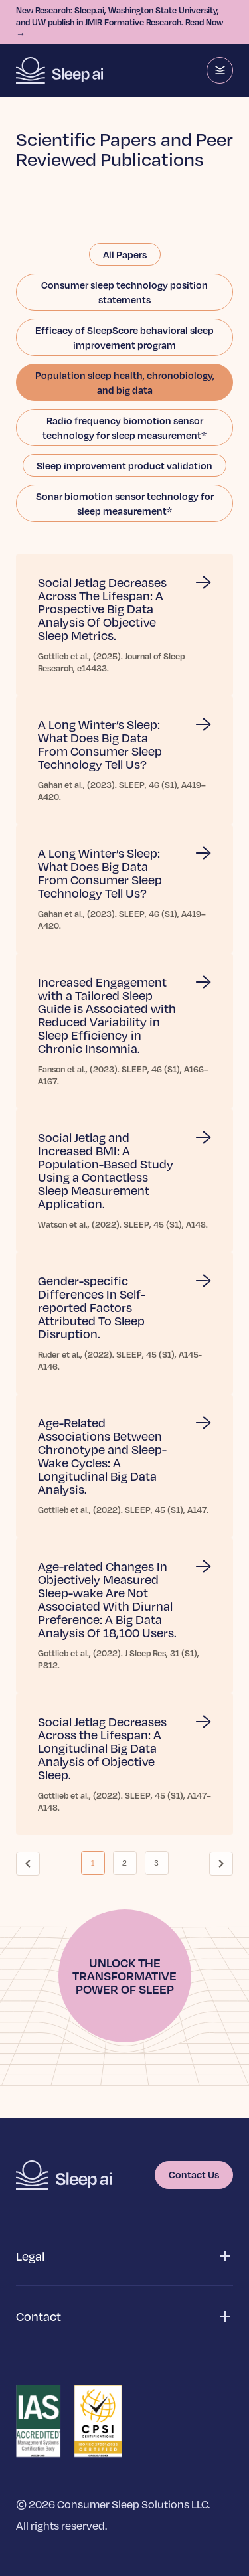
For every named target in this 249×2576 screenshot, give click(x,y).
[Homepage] (59, 70)
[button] (124, 2256)
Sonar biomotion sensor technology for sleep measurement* (125, 503)
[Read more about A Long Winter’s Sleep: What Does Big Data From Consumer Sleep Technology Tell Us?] (124, 760)
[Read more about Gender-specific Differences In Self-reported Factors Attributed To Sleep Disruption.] (124, 1323)
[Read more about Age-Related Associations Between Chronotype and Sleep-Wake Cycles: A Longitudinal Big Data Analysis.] (124, 1466)
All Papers (125, 254)
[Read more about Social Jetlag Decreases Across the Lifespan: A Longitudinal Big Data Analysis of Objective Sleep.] (124, 1764)
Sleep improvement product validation (124, 465)
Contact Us (194, 2174)
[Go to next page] (221, 1864)
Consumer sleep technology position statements (124, 292)
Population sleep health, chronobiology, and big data (124, 382)
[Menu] (220, 70)
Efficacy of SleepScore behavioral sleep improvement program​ (124, 337)
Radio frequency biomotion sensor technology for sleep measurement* (124, 427)
